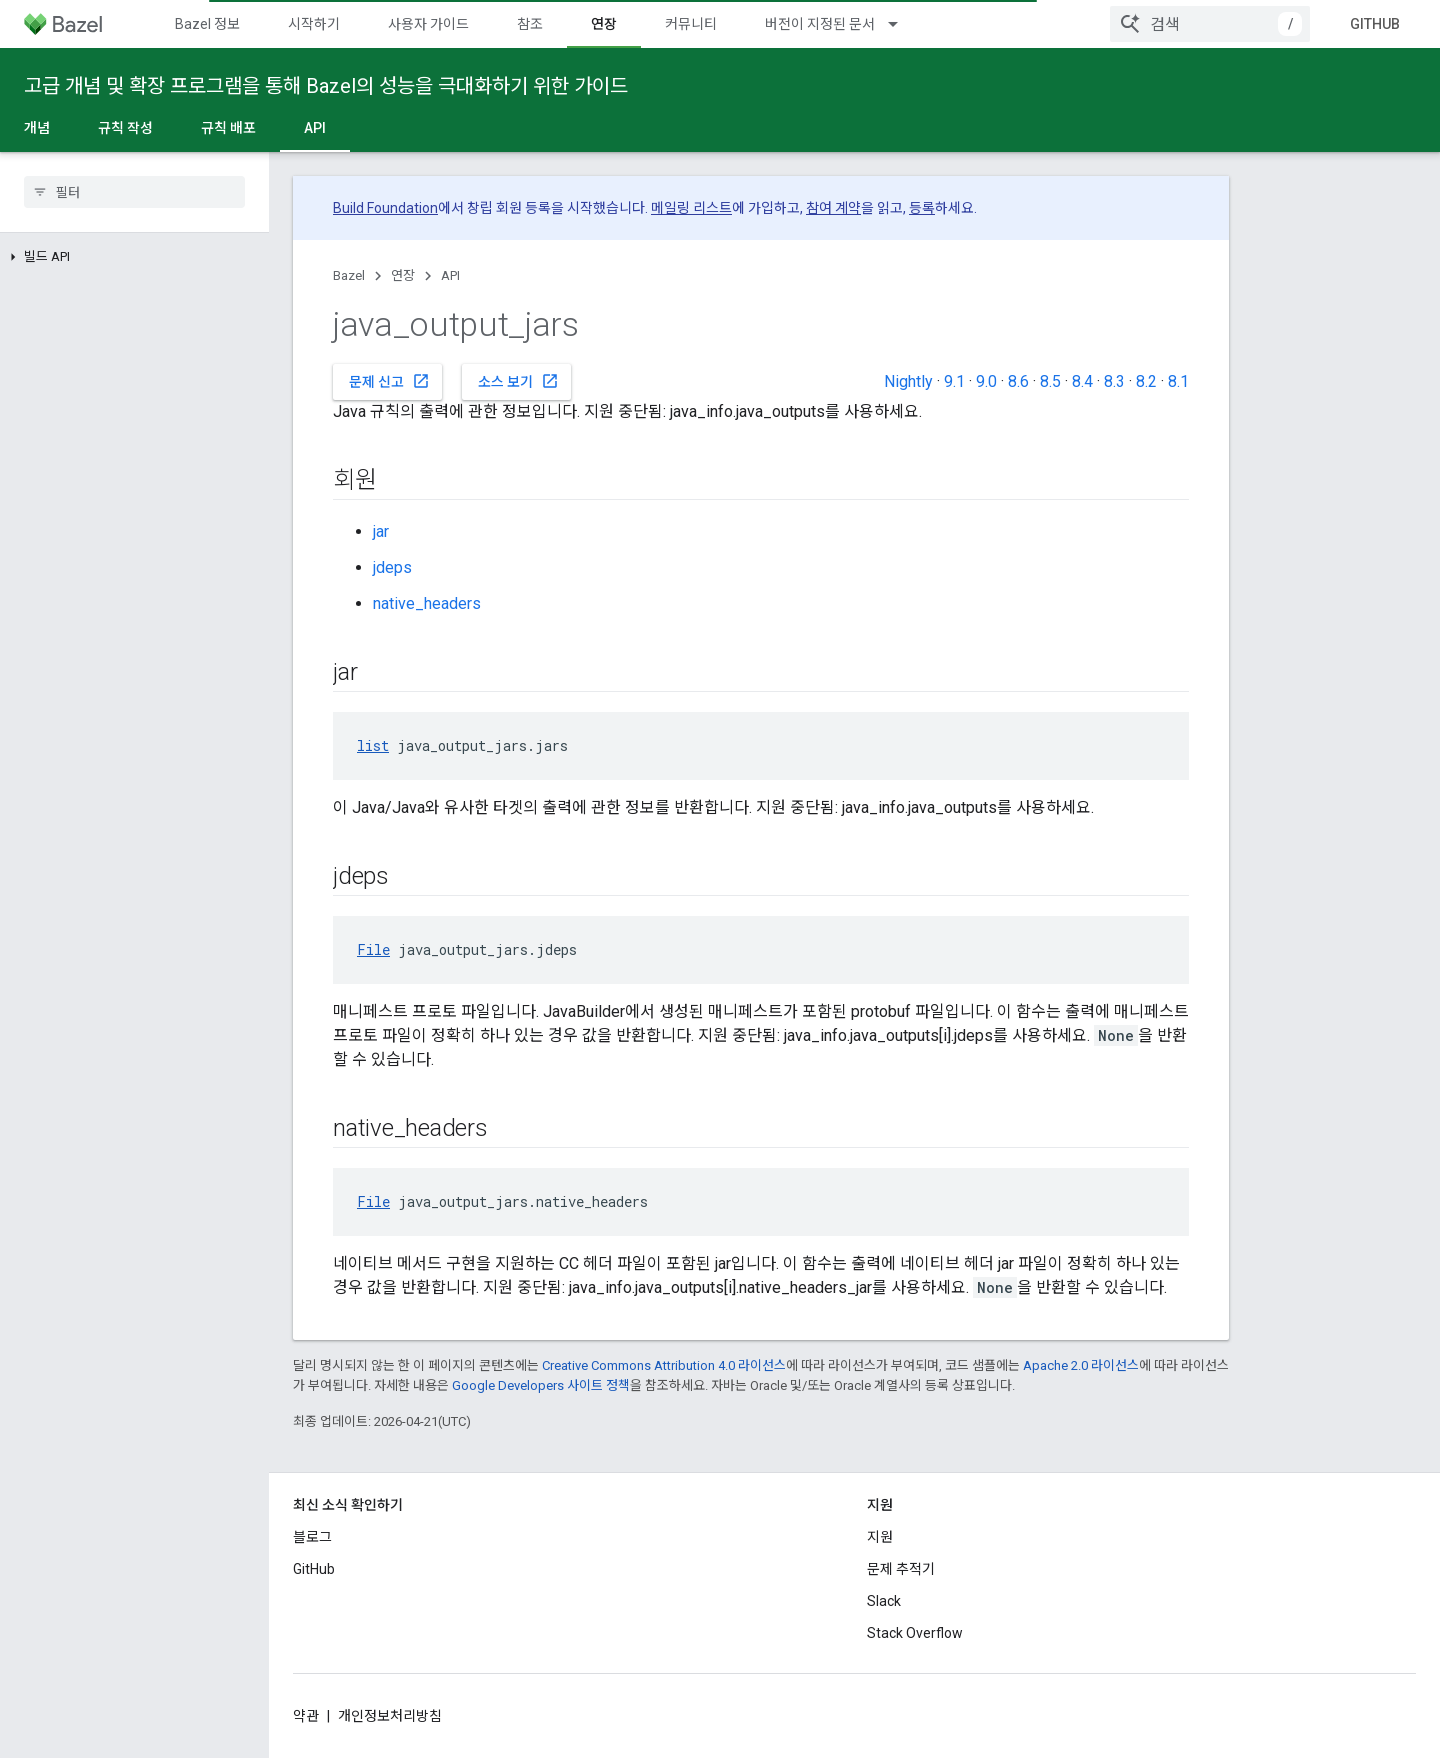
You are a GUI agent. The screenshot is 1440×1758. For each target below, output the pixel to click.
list (373, 745)
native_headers (427, 603)
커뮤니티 (691, 24)
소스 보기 (518, 381)
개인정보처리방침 (390, 1716)
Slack (884, 1601)
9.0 (986, 381)
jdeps (392, 567)
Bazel (349, 275)
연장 (403, 275)
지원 (880, 1537)
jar (381, 531)
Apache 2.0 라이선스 (1081, 1365)
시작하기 (314, 24)
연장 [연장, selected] (604, 24)
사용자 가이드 (428, 24)
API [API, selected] (315, 128)
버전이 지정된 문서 (820, 24)
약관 (306, 1716)
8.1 (1178, 381)
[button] (134, 257)
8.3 (1114, 381)
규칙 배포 (228, 128)
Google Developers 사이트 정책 (541, 1385)
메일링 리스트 (691, 208)
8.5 (1050, 381)
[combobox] (1210, 24)
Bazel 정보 (207, 24)
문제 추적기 (901, 1569)
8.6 (1018, 381)
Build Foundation (385, 208)
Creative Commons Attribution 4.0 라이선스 (664, 1365)
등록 (922, 208)
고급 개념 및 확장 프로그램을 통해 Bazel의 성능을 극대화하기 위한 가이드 (326, 86)
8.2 (1146, 381)
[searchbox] (134, 192)
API (450, 275)
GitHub (1375, 24)
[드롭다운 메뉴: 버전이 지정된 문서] (902, 24)
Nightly (908, 381)
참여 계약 (833, 208)
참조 (530, 24)
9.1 (954, 381)
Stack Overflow (915, 1633)
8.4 (1082, 381)
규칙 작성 (125, 128)
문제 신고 (389, 381)
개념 (37, 128)
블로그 (312, 1537)
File (373, 949)
